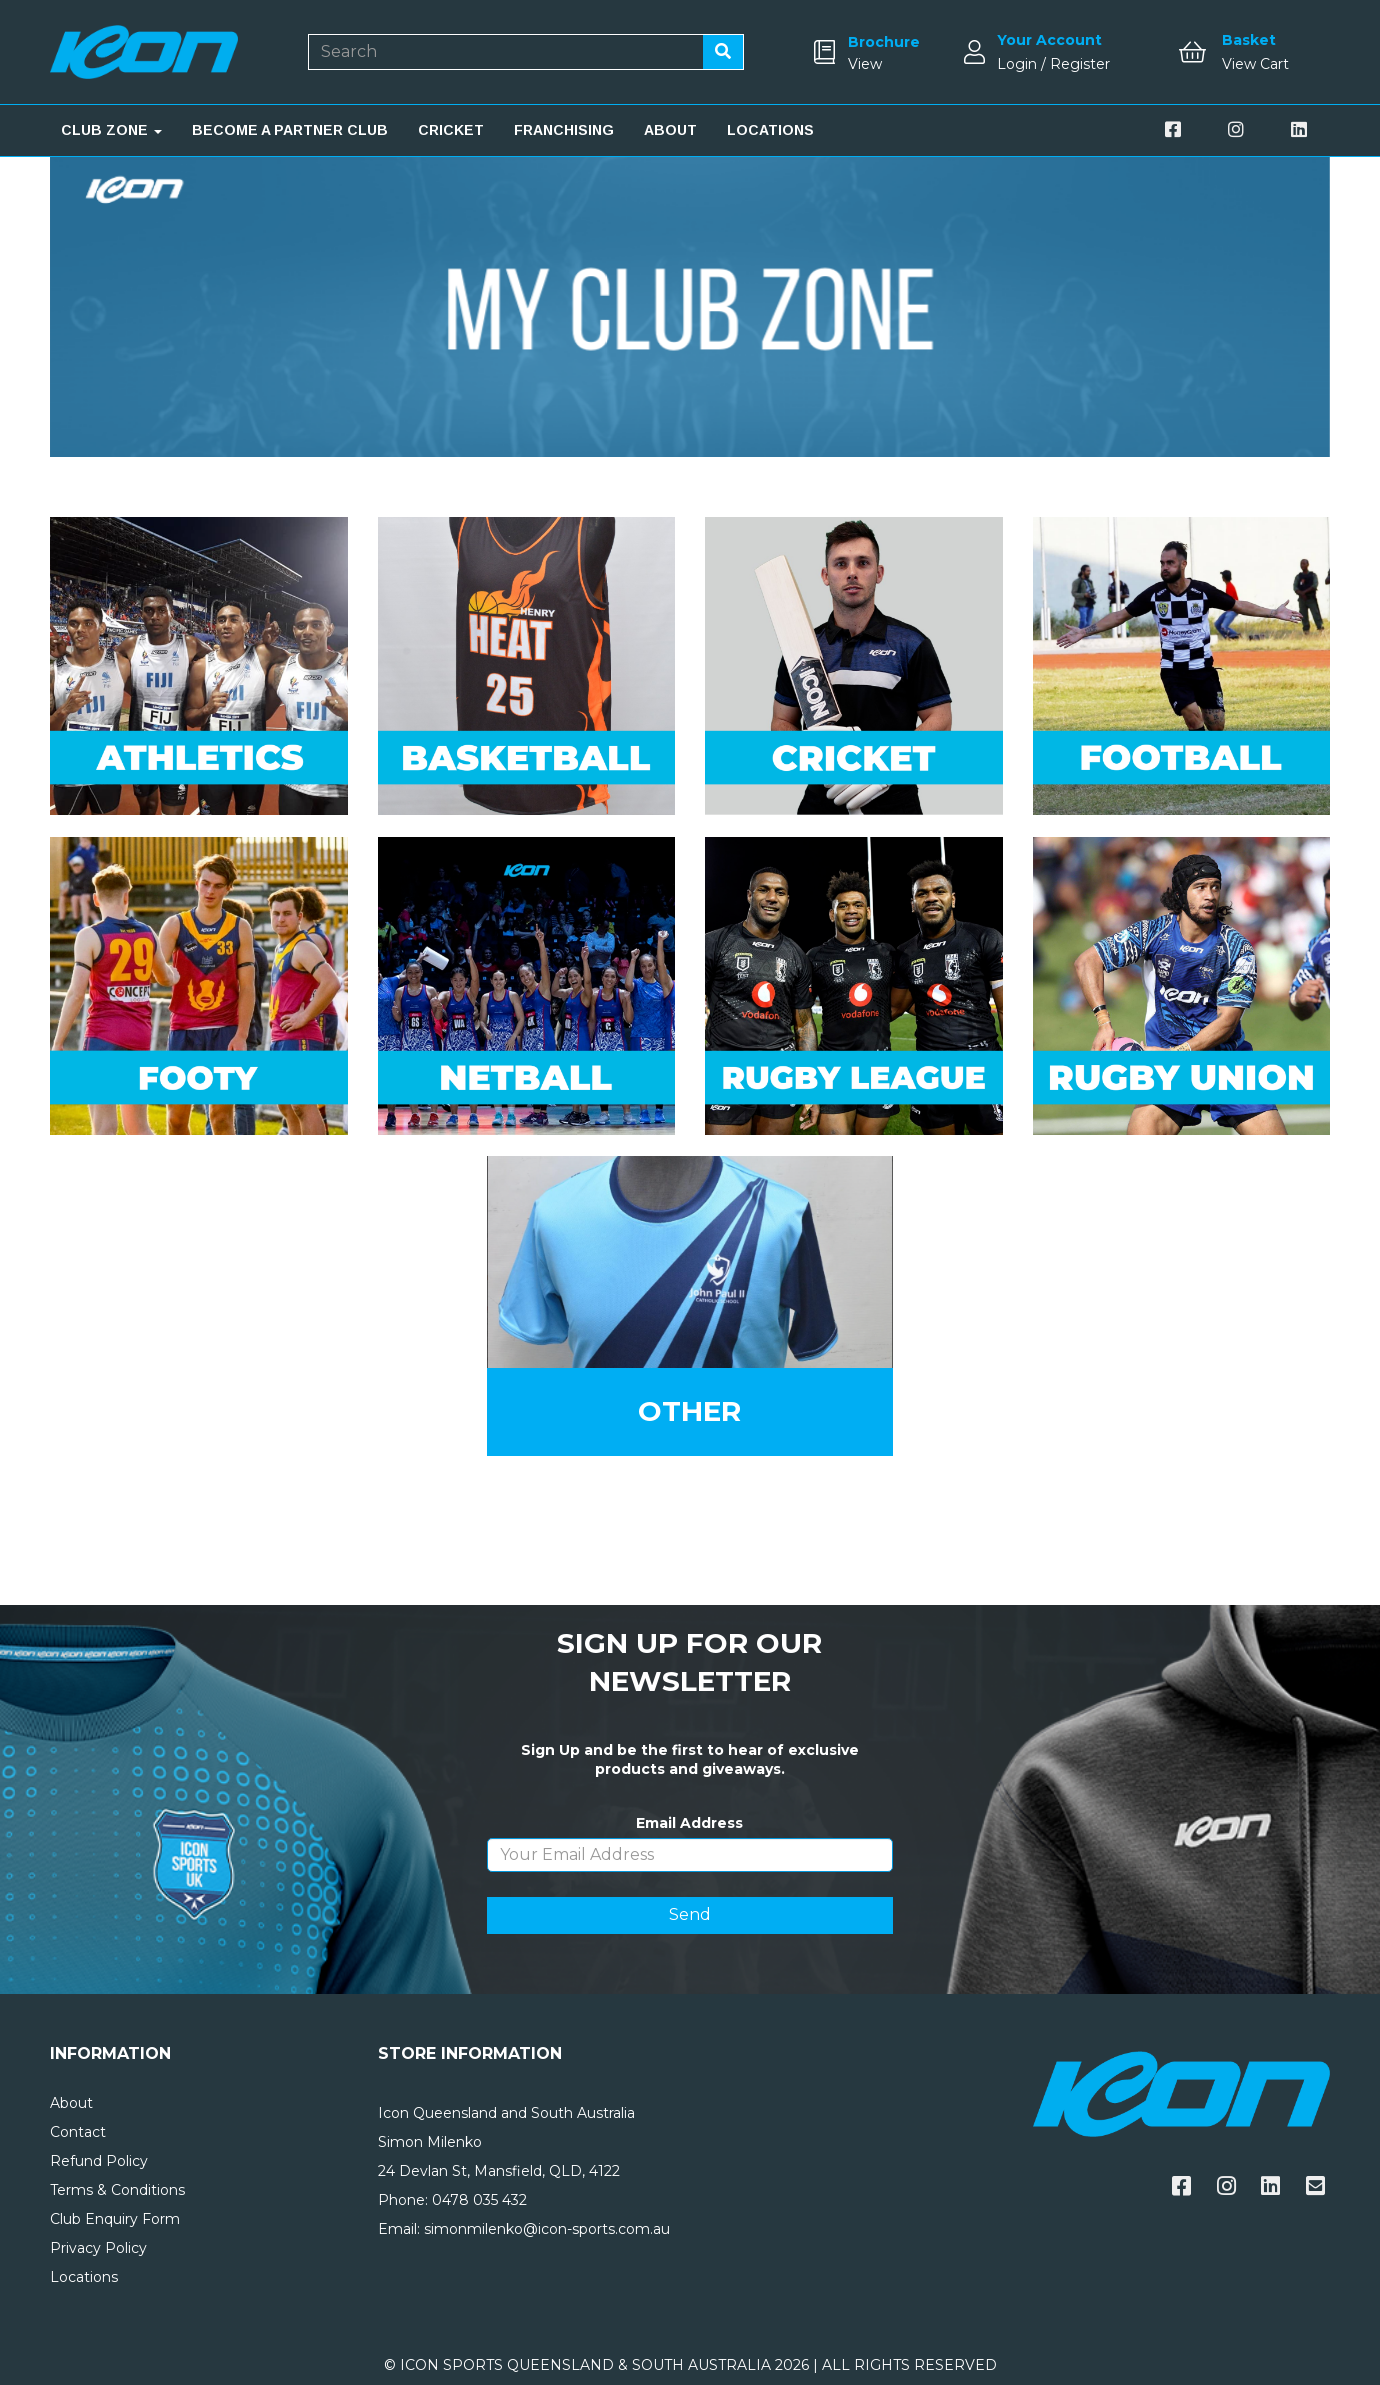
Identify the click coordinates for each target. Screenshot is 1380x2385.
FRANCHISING (564, 130)
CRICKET (451, 130)
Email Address (689, 1823)
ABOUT (670, 130)
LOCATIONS (770, 130)
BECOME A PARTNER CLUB (290, 130)
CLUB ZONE (111, 130)
